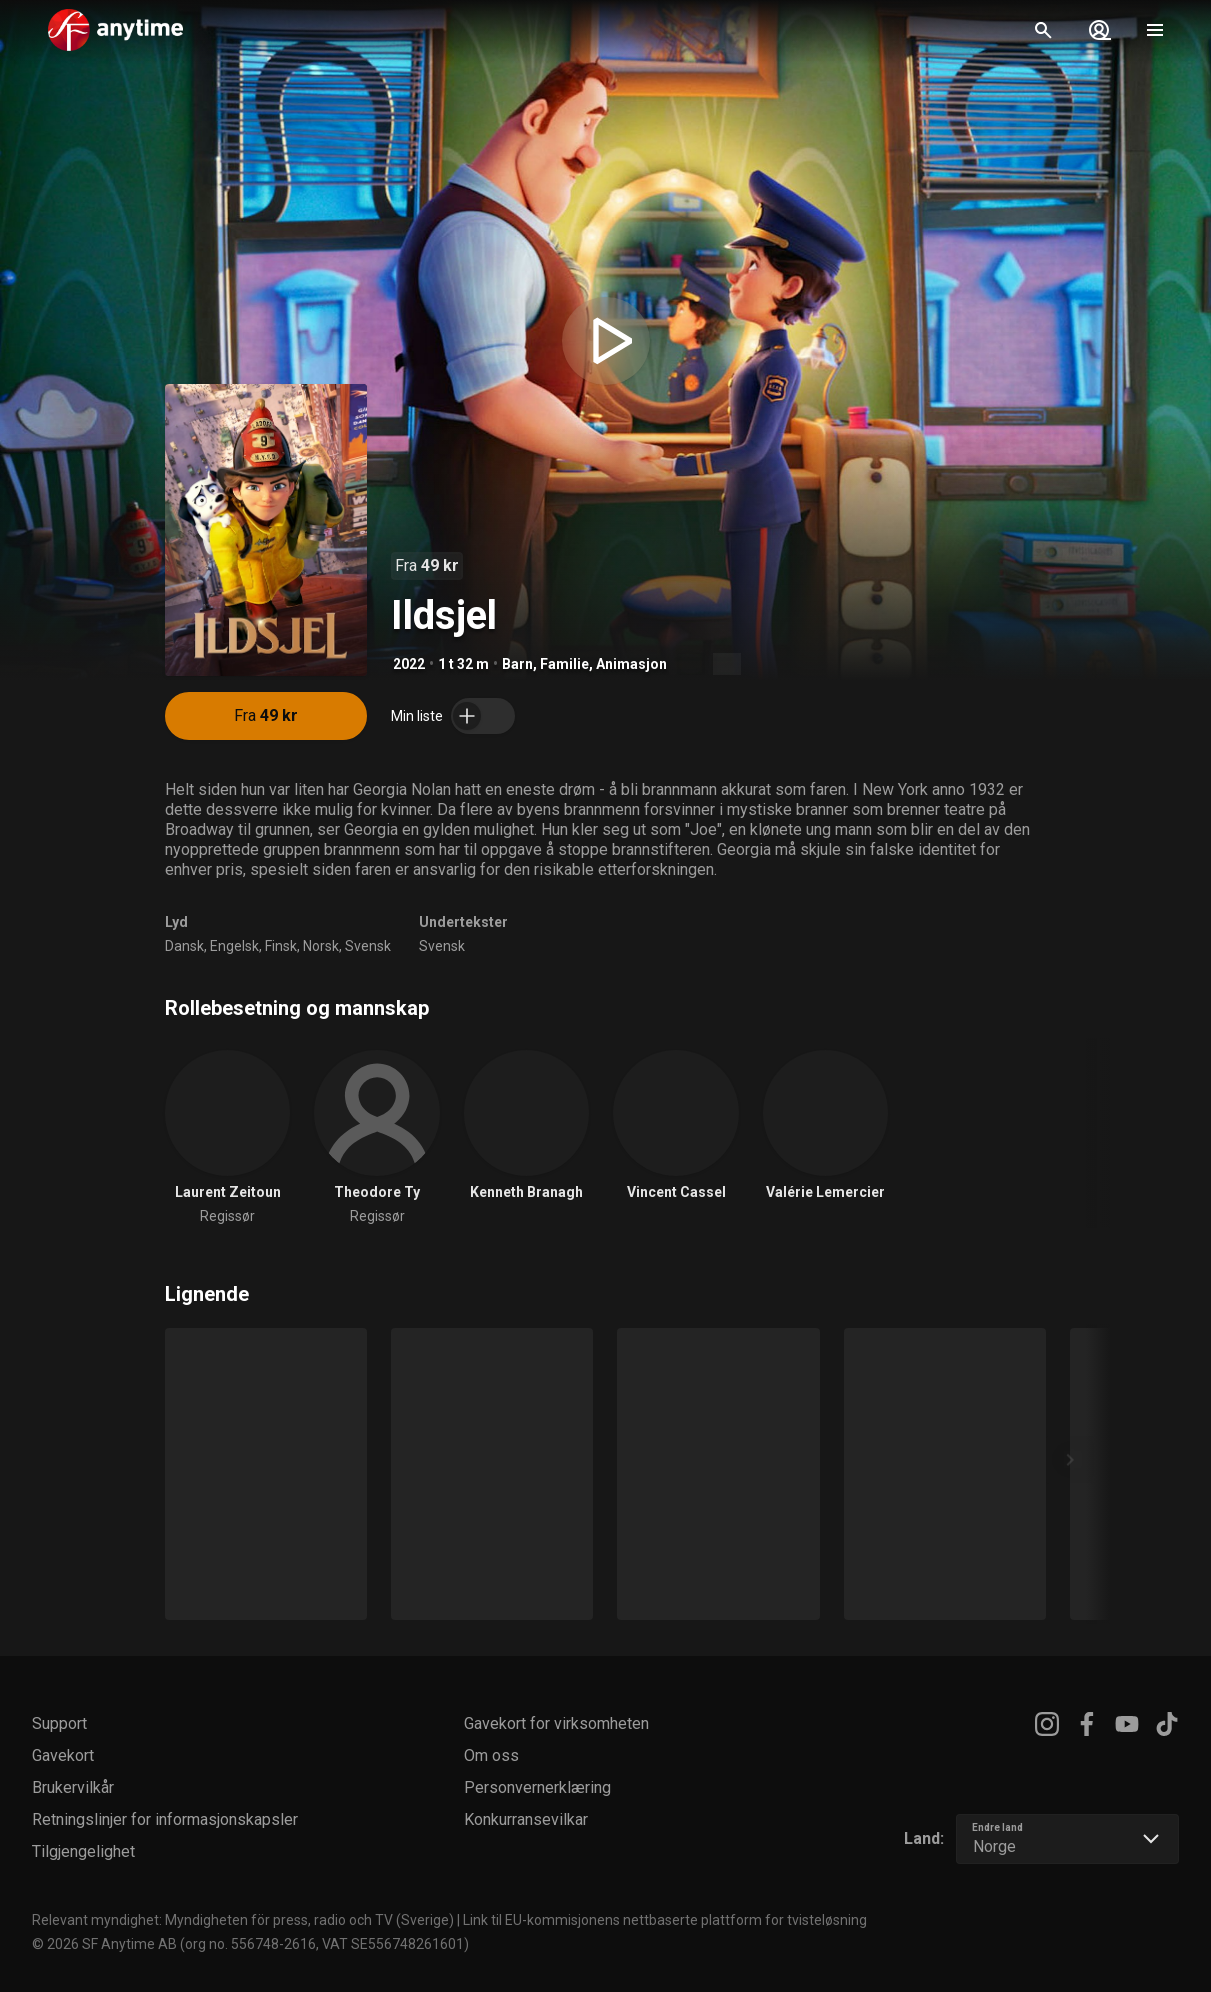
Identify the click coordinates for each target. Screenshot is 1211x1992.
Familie (564, 664)
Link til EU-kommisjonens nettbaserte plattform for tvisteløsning (665, 1920)
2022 (409, 664)
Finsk (281, 946)
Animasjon (631, 664)
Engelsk (234, 946)
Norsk (321, 946)
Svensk (368, 946)
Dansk (184, 946)
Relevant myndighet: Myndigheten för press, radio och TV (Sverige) (243, 1920)
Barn (517, 664)
